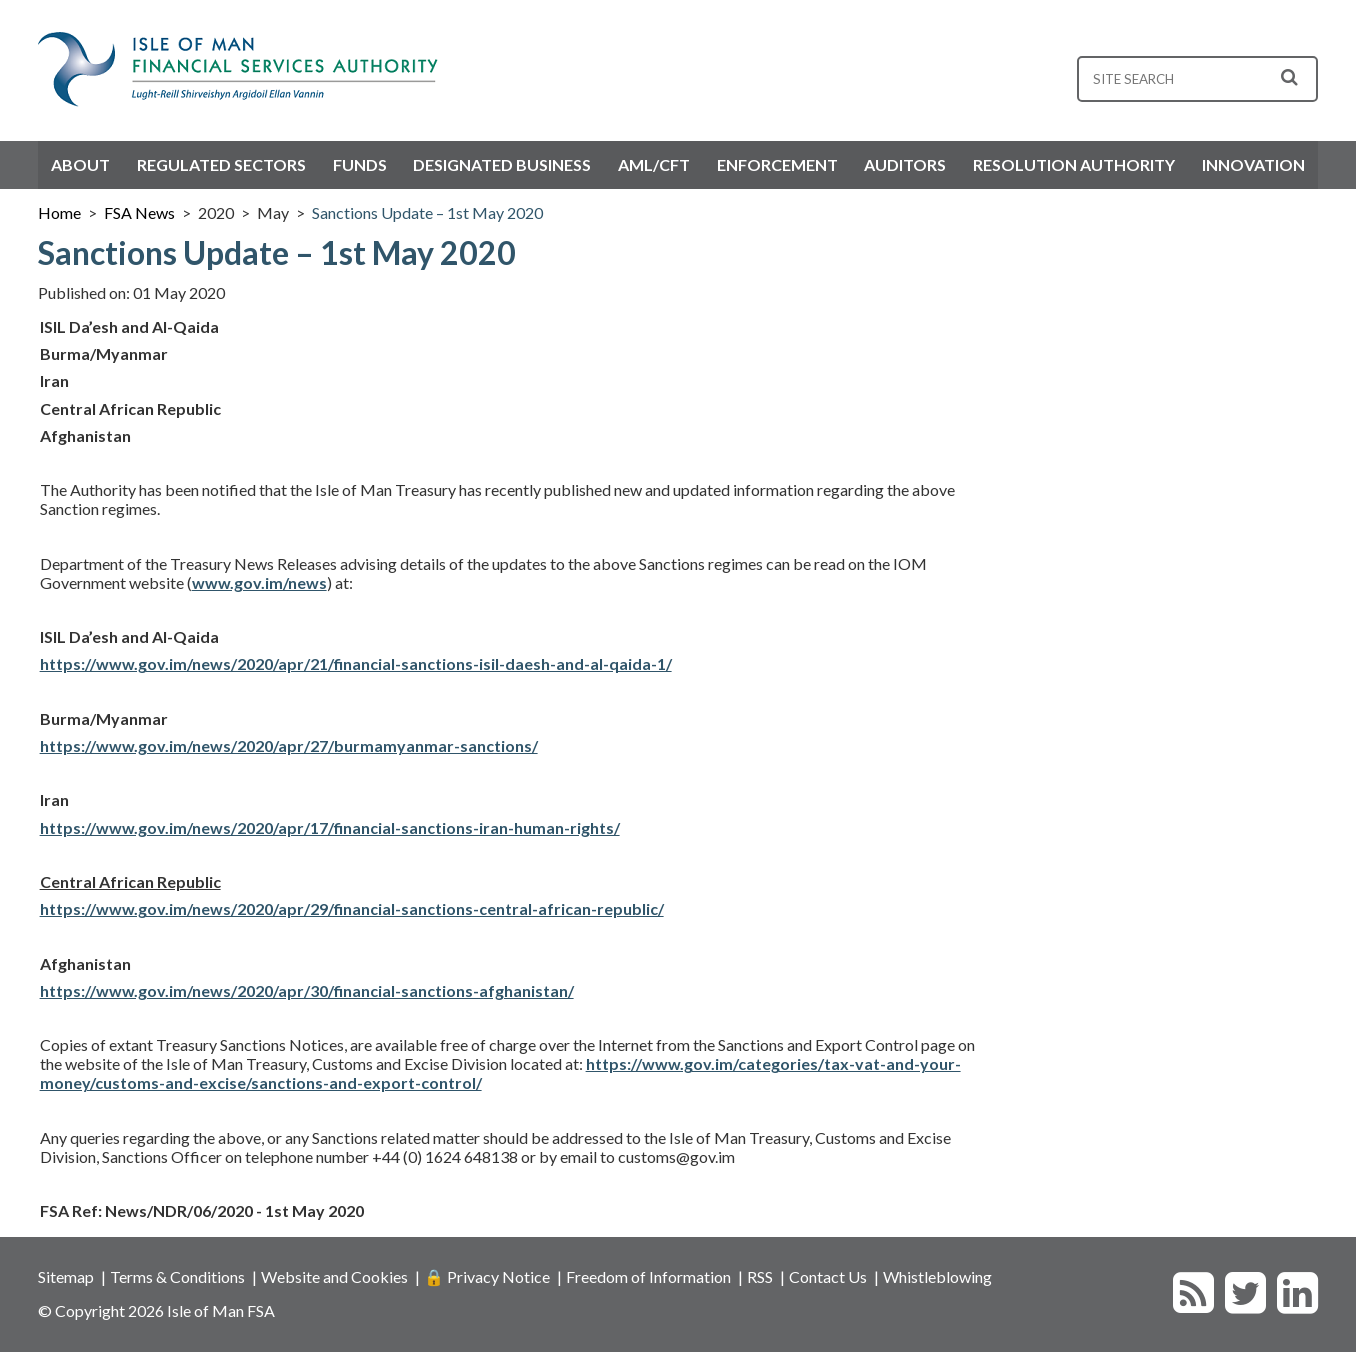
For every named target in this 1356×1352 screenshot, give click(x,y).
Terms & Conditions (177, 1276)
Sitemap (66, 1276)
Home (59, 212)
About (80, 164)
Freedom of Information (648, 1276)
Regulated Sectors (221, 164)
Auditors (905, 164)
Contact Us (828, 1276)
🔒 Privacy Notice (487, 1276)
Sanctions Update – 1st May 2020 (427, 212)
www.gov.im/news (259, 582)
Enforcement (777, 164)
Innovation (1253, 164)
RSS (760, 1276)
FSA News (139, 212)
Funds (360, 164)
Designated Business (502, 164)
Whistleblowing (937, 1276)
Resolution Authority (1074, 164)
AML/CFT (654, 164)
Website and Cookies (334, 1276)
